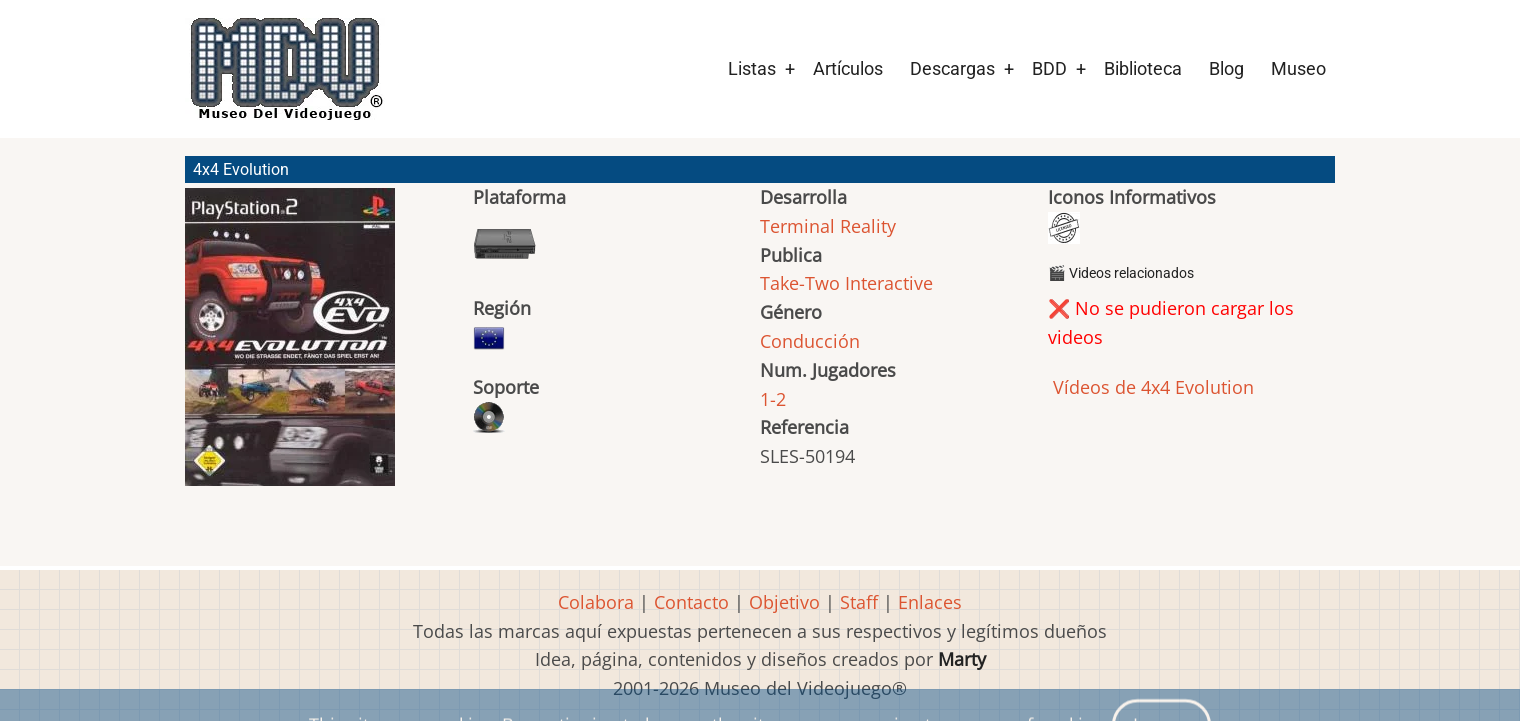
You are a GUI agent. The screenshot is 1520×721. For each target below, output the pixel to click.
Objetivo (784, 602)
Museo (1298, 68)
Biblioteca (1143, 68)
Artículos (848, 68)
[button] (290, 346)
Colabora (596, 602)
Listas (752, 68)
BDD (1049, 68)
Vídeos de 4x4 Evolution (1151, 387)
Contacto (691, 602)
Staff (859, 602)
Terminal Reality (828, 226)
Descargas (952, 68)
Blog (1226, 68)
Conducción (810, 341)
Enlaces (930, 602)
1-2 (773, 399)
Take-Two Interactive (846, 283)
